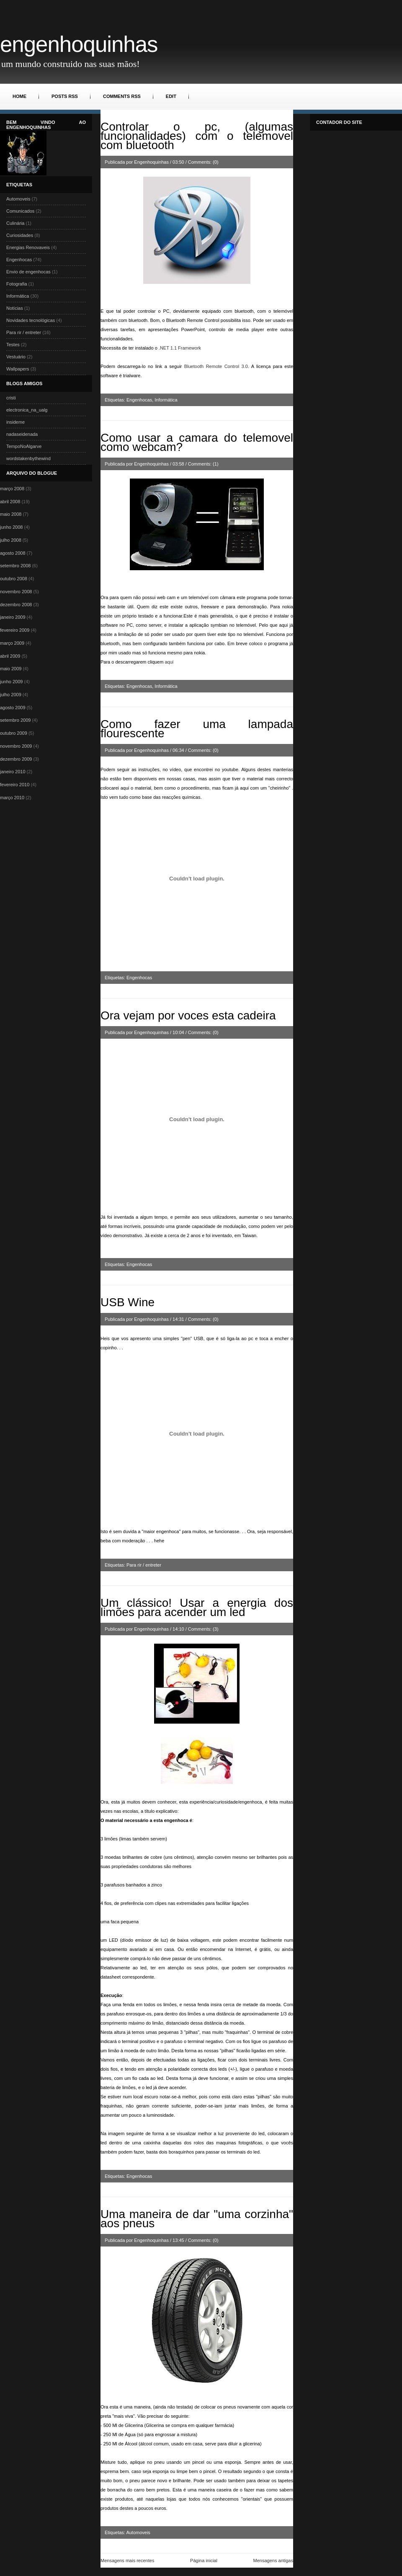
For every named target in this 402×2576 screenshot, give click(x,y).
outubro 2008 (13, 578)
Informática (17, 296)
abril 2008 (10, 501)
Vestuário (16, 356)
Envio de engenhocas (28, 271)
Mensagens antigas (273, 2560)
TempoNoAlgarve (23, 446)
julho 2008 (10, 540)
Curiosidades (19, 235)
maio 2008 (10, 514)
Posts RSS (65, 96)
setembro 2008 (15, 565)
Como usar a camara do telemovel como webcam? (196, 442)
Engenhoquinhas (79, 44)
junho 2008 (11, 527)
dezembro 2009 (16, 759)
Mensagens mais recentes (127, 2560)
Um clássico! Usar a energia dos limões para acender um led (196, 1607)
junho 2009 (11, 681)
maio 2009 (10, 668)
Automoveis (18, 198)
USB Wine (127, 1302)
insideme (15, 422)
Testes (13, 344)
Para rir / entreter (23, 332)
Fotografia (16, 283)
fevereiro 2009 (14, 630)
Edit (171, 96)
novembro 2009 (16, 746)
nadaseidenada (22, 434)
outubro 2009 (13, 733)
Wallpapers (17, 368)
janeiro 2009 (13, 617)
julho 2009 (10, 694)
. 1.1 (180, 347)
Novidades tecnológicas (30, 320)
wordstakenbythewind (28, 458)
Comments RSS (122, 96)
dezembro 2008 (16, 604)
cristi (11, 397)
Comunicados (20, 211)
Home (19, 96)
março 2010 (12, 797)
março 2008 (12, 488)
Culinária (15, 223)
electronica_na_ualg (26, 409)
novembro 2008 (16, 591)
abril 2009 (10, 656)
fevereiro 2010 (14, 784)
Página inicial (203, 2560)
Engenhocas (19, 259)
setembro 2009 (15, 720)
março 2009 (12, 643)
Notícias (14, 308)
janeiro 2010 (13, 771)
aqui (169, 661)
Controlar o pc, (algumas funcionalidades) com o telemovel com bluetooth (196, 136)
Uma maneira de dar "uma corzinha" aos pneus (196, 2219)
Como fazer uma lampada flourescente (196, 729)
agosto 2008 (13, 553)
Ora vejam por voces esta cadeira (188, 1015)
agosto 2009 (13, 707)
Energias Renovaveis (28, 247)
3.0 (216, 366)
